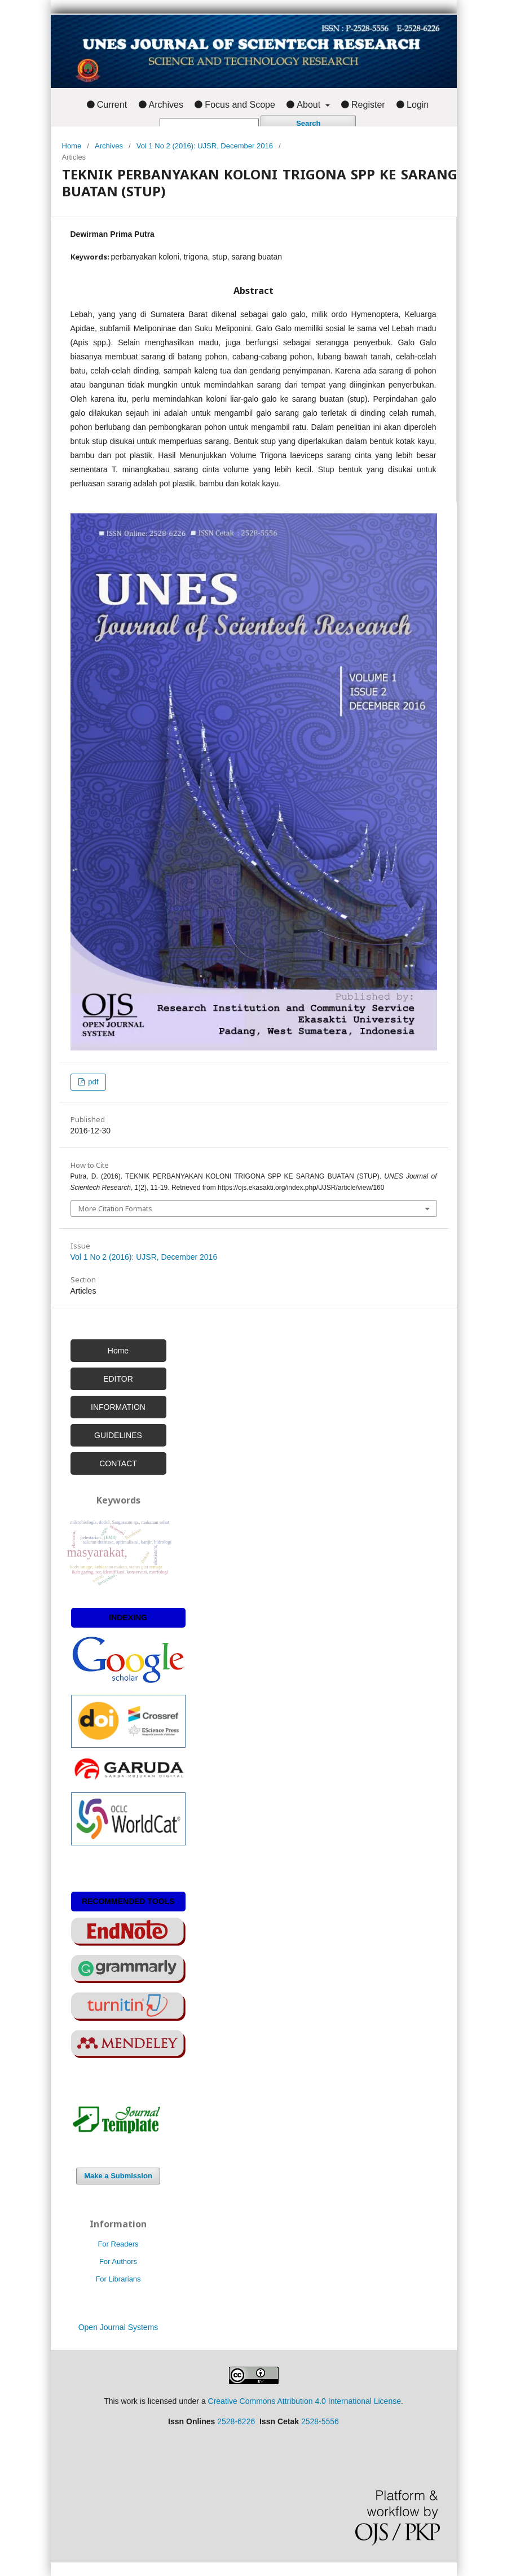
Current (112, 104)
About (310, 104)
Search (308, 123)
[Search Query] (209, 124)
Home (72, 146)
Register (368, 104)
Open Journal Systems (118, 2327)
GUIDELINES (118, 1435)
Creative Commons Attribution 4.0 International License (304, 2401)
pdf (92, 1082)
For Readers (118, 2244)
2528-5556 (320, 2421)
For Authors (118, 2261)
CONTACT (118, 1463)
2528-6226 (236, 2421)
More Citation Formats (115, 1208)
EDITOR (118, 1378)
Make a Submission (118, 2175)
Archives (166, 104)
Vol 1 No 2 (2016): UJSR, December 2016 (204, 146)
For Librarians (117, 2279)
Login (418, 104)
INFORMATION (118, 1407)
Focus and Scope (240, 104)
